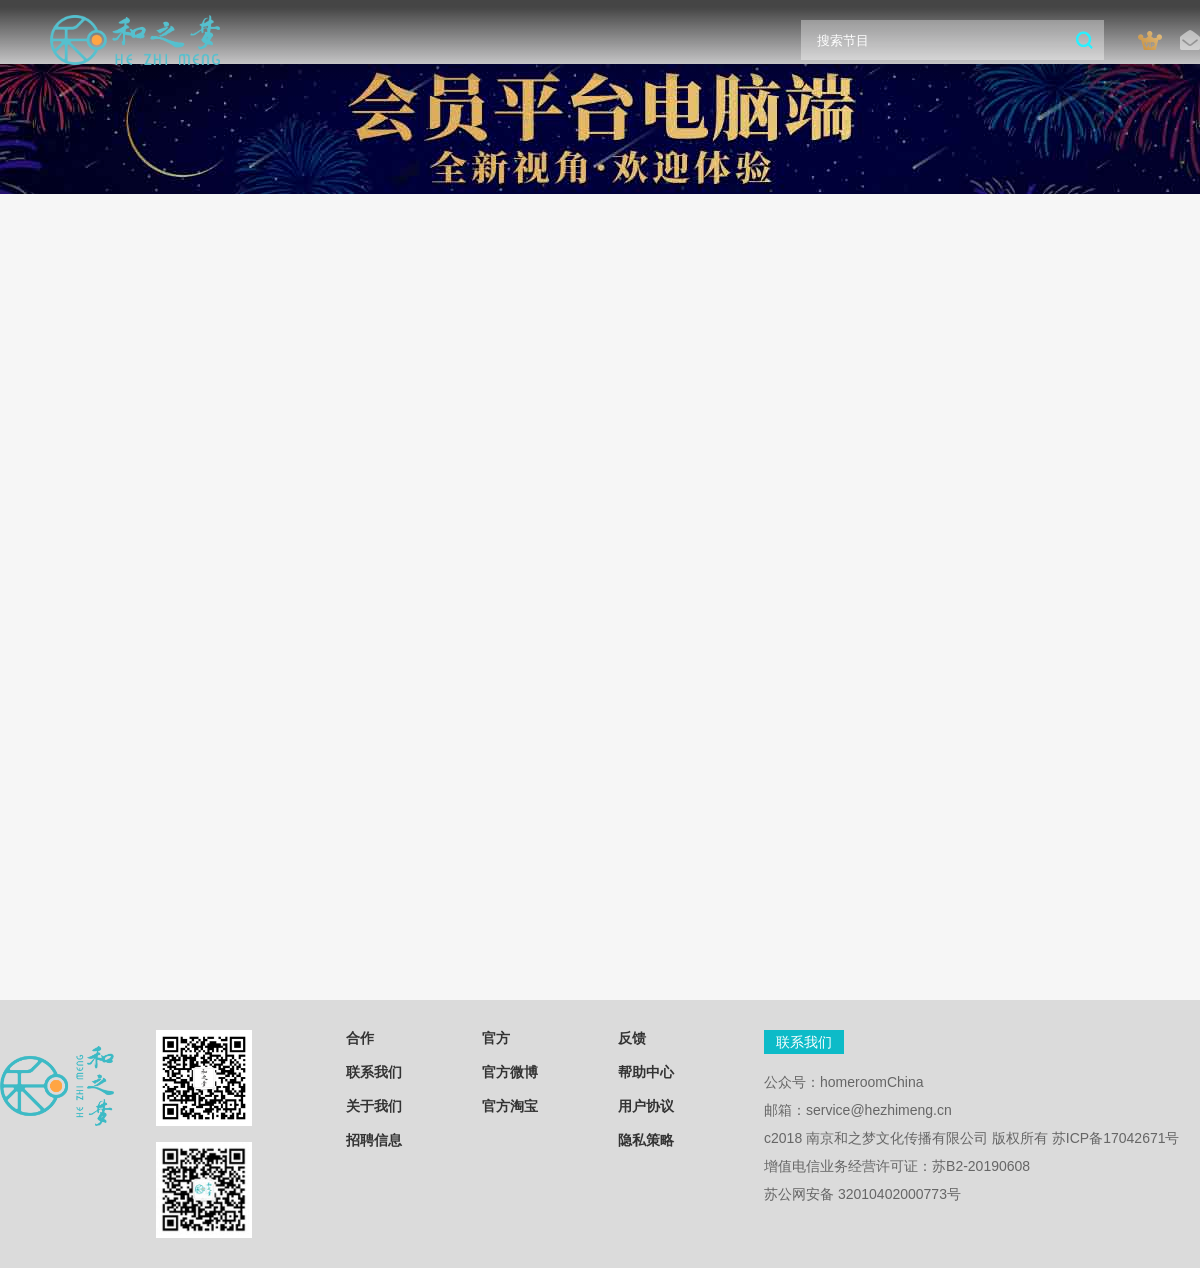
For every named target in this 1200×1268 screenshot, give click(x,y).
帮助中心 (646, 1072)
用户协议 (646, 1106)
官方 (496, 1038)
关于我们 (374, 1106)
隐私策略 (646, 1140)
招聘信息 (374, 1140)
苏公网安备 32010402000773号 (862, 1194)
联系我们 (374, 1072)
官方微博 (510, 1072)
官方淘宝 (510, 1106)
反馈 (632, 1038)
